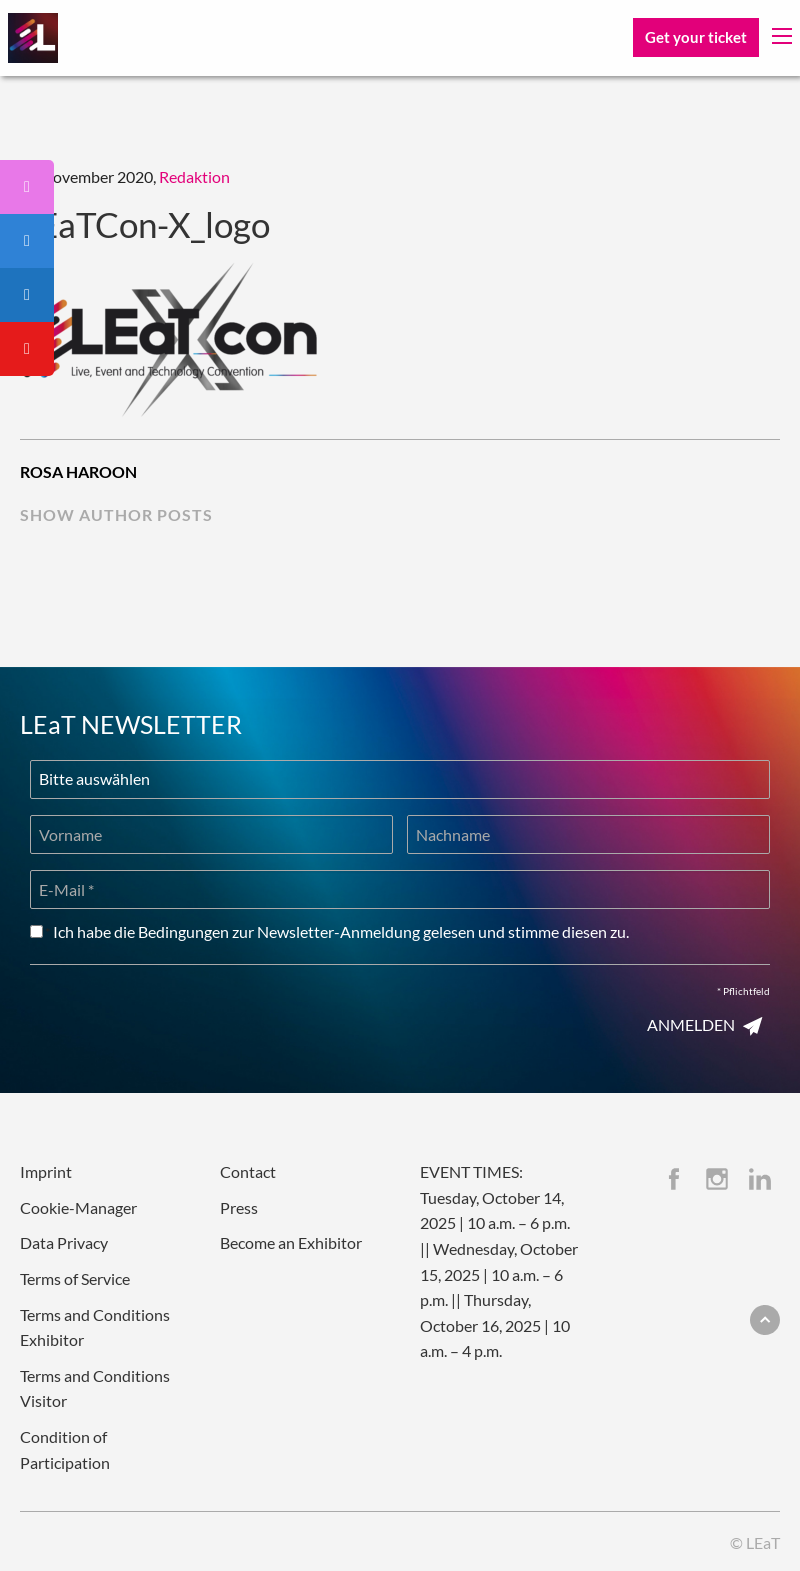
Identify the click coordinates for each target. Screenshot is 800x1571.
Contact (248, 1171)
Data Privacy (64, 1242)
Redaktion (194, 176)
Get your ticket (696, 37)
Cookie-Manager (78, 1207)
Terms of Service (75, 1278)
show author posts (116, 514)
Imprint (46, 1171)
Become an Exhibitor (291, 1242)
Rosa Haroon (78, 471)
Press (239, 1207)
